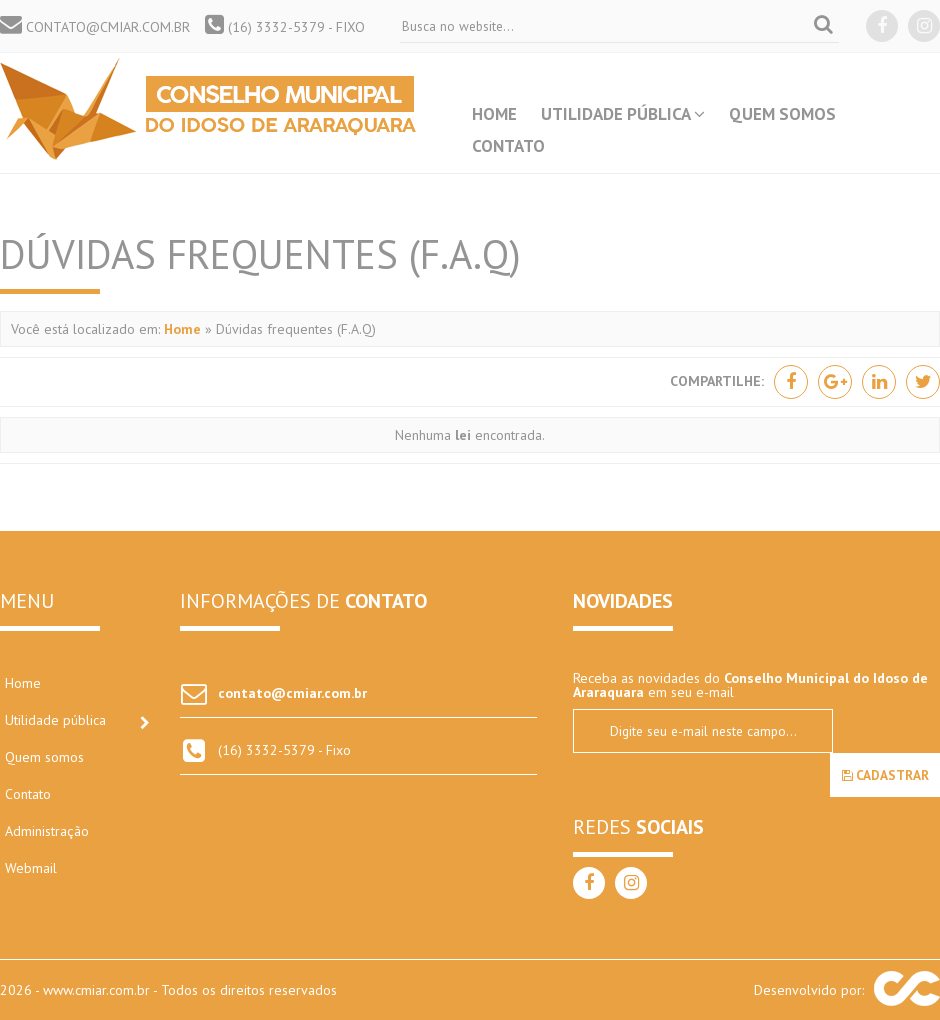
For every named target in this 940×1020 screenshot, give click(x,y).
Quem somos (782, 114)
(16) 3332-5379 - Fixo (285, 27)
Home (494, 114)
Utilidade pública (623, 114)
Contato (508, 146)
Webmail (31, 868)
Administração (47, 831)
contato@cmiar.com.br (95, 27)
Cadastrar (885, 775)
